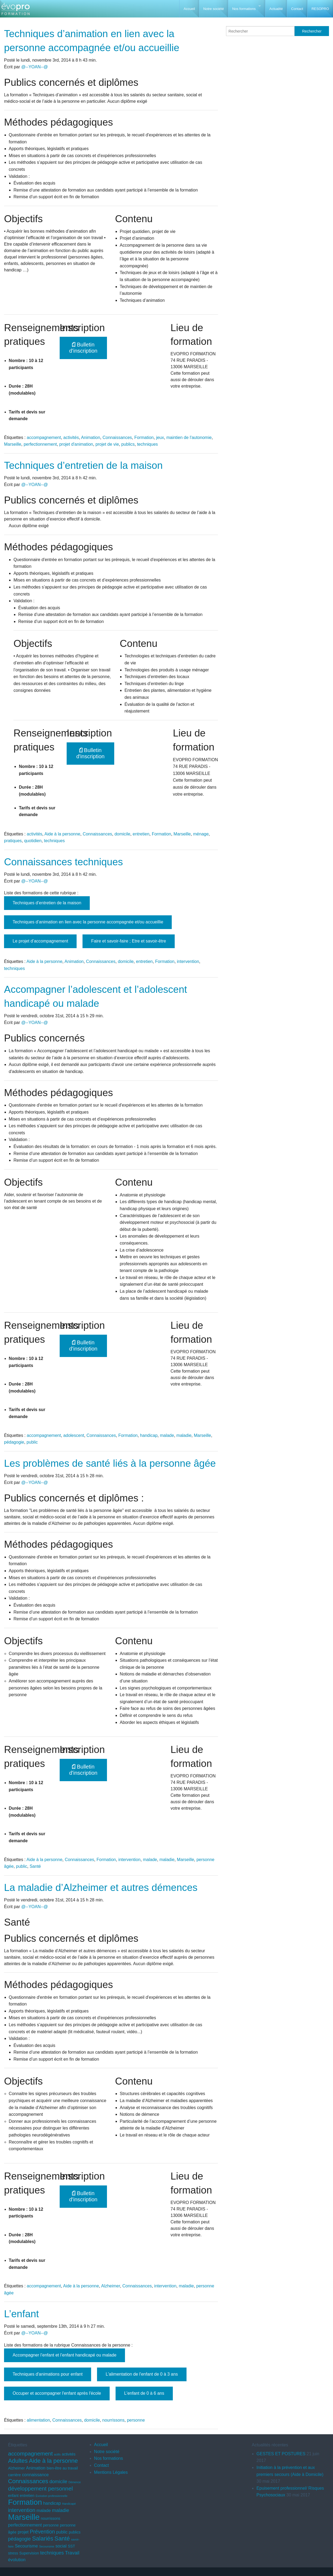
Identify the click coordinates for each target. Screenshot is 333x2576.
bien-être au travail (62, 2468)
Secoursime (46, 2546)
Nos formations (244, 9)
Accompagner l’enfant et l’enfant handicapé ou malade (64, 2355)
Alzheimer (110, 2286)
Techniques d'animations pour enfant (48, 2374)
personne (136, 2420)
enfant (13, 2495)
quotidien (33, 840)
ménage (201, 834)
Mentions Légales (111, 2472)
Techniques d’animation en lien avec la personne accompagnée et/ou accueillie (88, 922)
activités (71, 437)
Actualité (276, 9)
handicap (148, 1435)
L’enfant (21, 2313)
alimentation (38, 2420)
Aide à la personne (62, 834)
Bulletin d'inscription (83, 348)
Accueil (189, 9)
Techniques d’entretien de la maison (83, 465)
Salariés (42, 2538)
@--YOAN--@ (34, 67)
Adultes (18, 2460)
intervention (188, 961)
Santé (35, 1866)
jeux (160, 437)
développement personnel (40, 2488)
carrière (14, 2475)
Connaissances (117, 437)
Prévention (42, 2532)
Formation (144, 437)
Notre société (213, 9)
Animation (90, 437)
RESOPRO (320, 9)
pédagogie (14, 1442)
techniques (147, 444)
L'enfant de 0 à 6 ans (144, 2393)
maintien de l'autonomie (189, 437)
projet (23, 2531)
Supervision (29, 2553)
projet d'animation (76, 444)
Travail (72, 2553)
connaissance (35, 2474)
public (32, 1442)
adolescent (73, 1435)
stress (13, 2553)
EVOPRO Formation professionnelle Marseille (15, 11)
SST (71, 2546)
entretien (141, 834)
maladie (183, 1435)
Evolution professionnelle (51, 2495)
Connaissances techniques (63, 861)
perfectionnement (40, 444)
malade (167, 1435)
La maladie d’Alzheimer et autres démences (101, 1887)
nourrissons (113, 2420)
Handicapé (69, 2503)
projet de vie (107, 444)
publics (128, 444)
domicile (122, 834)
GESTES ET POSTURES (280, 2453)
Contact (297, 9)
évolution (17, 2559)
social (61, 2545)
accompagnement (44, 437)
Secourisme (26, 2545)
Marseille (12, 444)
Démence (75, 2482)
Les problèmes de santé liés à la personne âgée (110, 1463)
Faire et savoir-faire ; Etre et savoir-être (128, 941)
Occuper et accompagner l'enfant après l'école (57, 2393)
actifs (57, 2454)
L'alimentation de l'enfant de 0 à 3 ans (142, 2374)
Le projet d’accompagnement (40, 941)
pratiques (13, 840)
